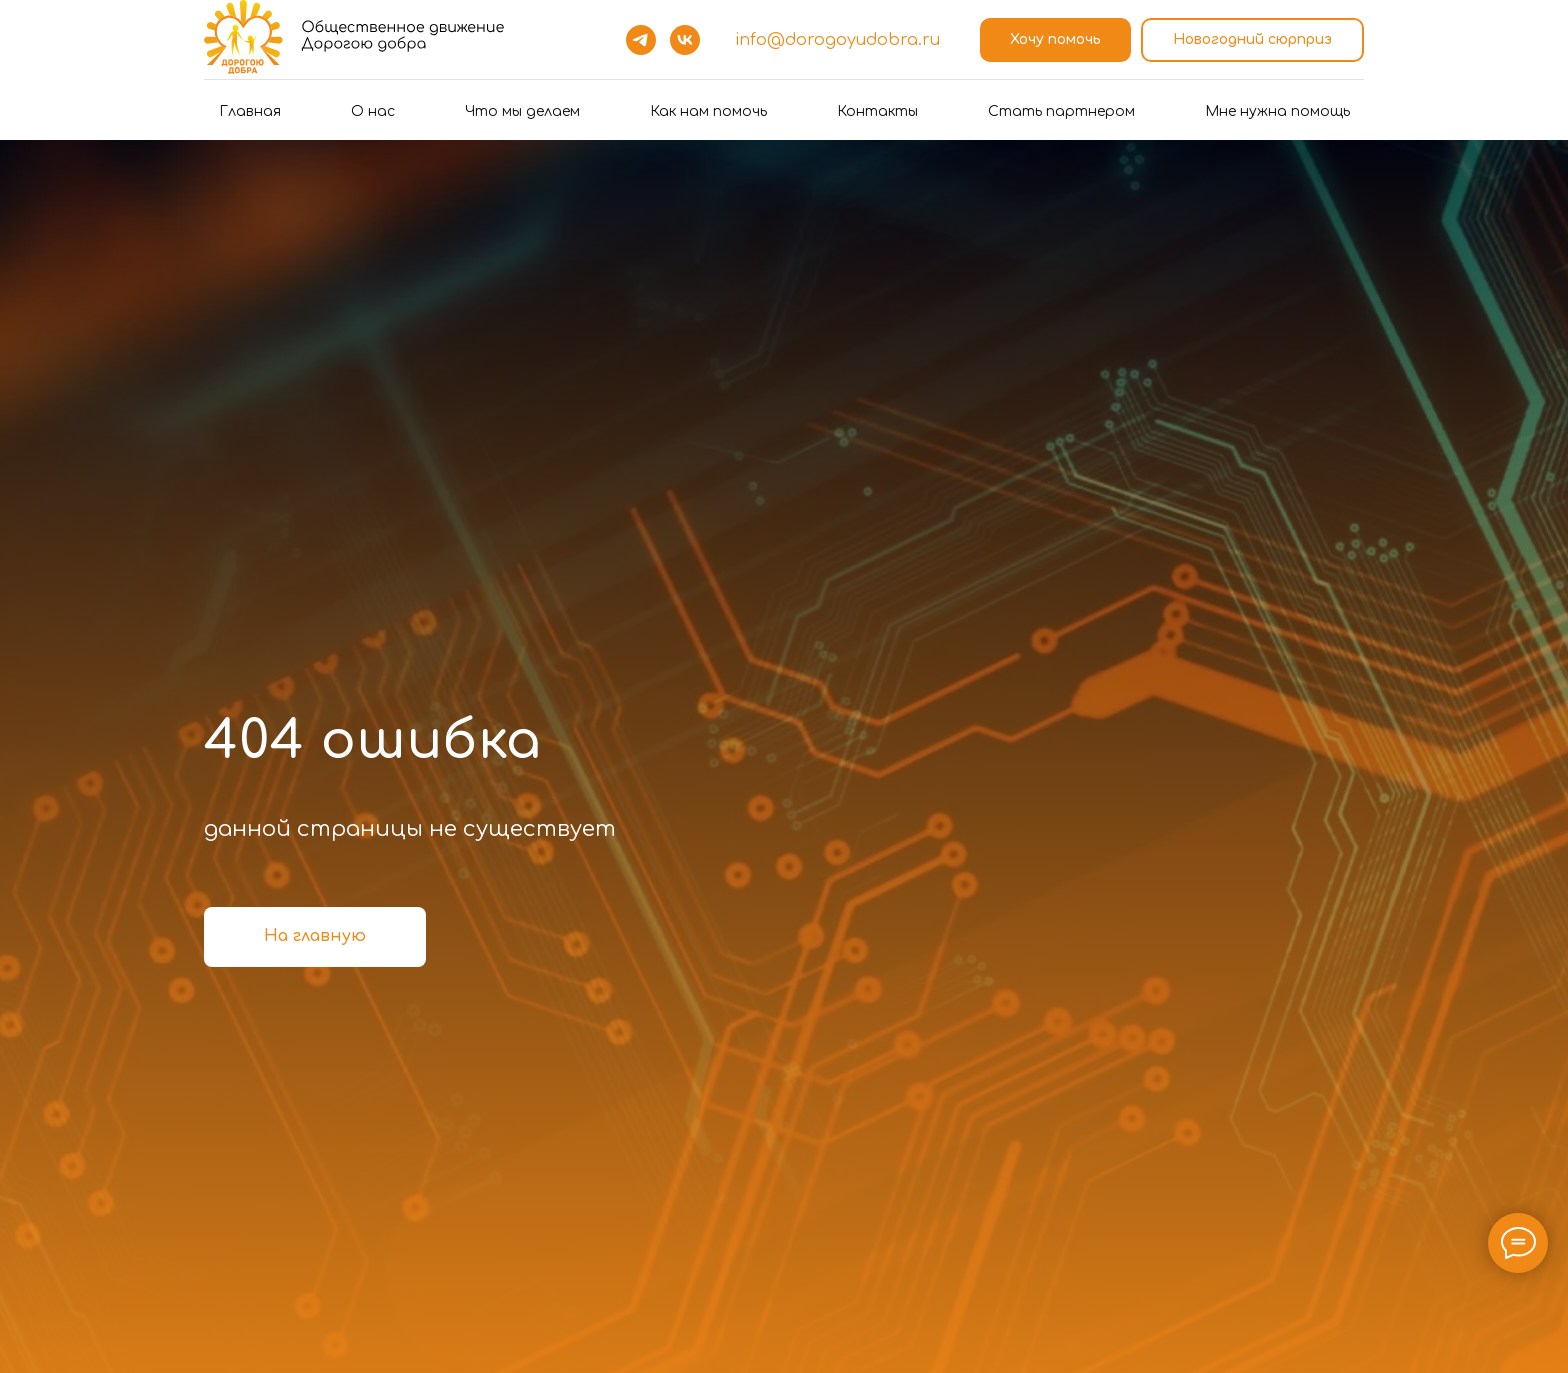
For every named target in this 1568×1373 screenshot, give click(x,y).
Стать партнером (1061, 111)
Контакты (877, 111)
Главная (250, 111)
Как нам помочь (708, 111)
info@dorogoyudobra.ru (837, 40)
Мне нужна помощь (1277, 111)
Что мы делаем (522, 111)
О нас (373, 111)
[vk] (685, 40)
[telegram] (641, 40)
